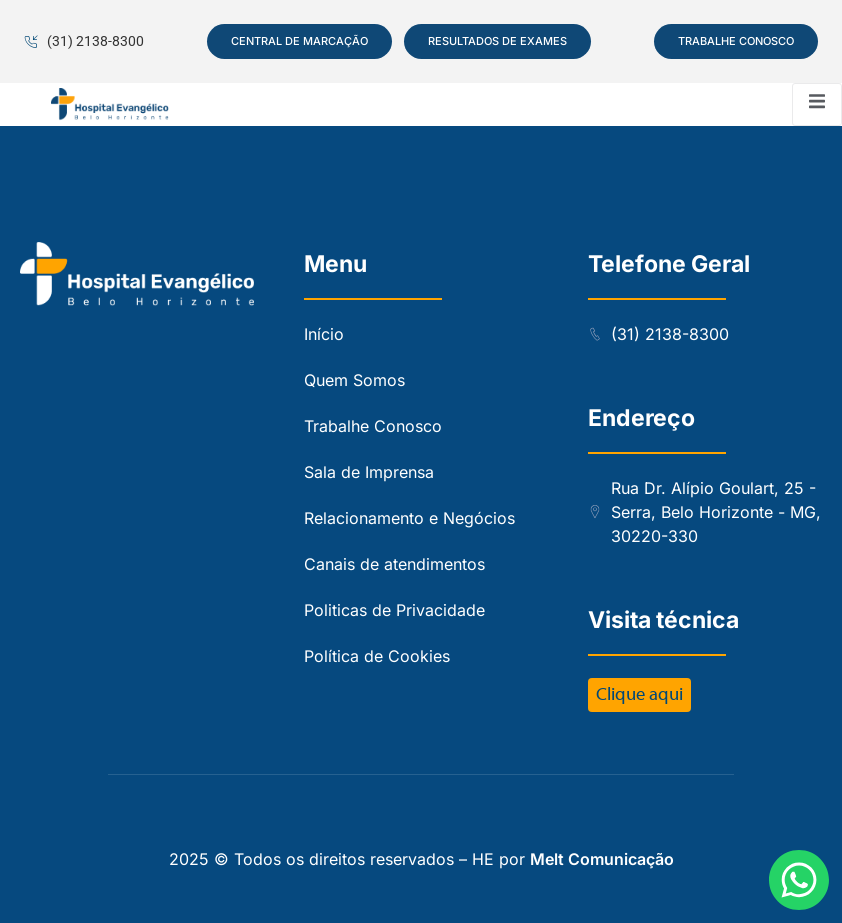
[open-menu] (817, 104)
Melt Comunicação (602, 859)
